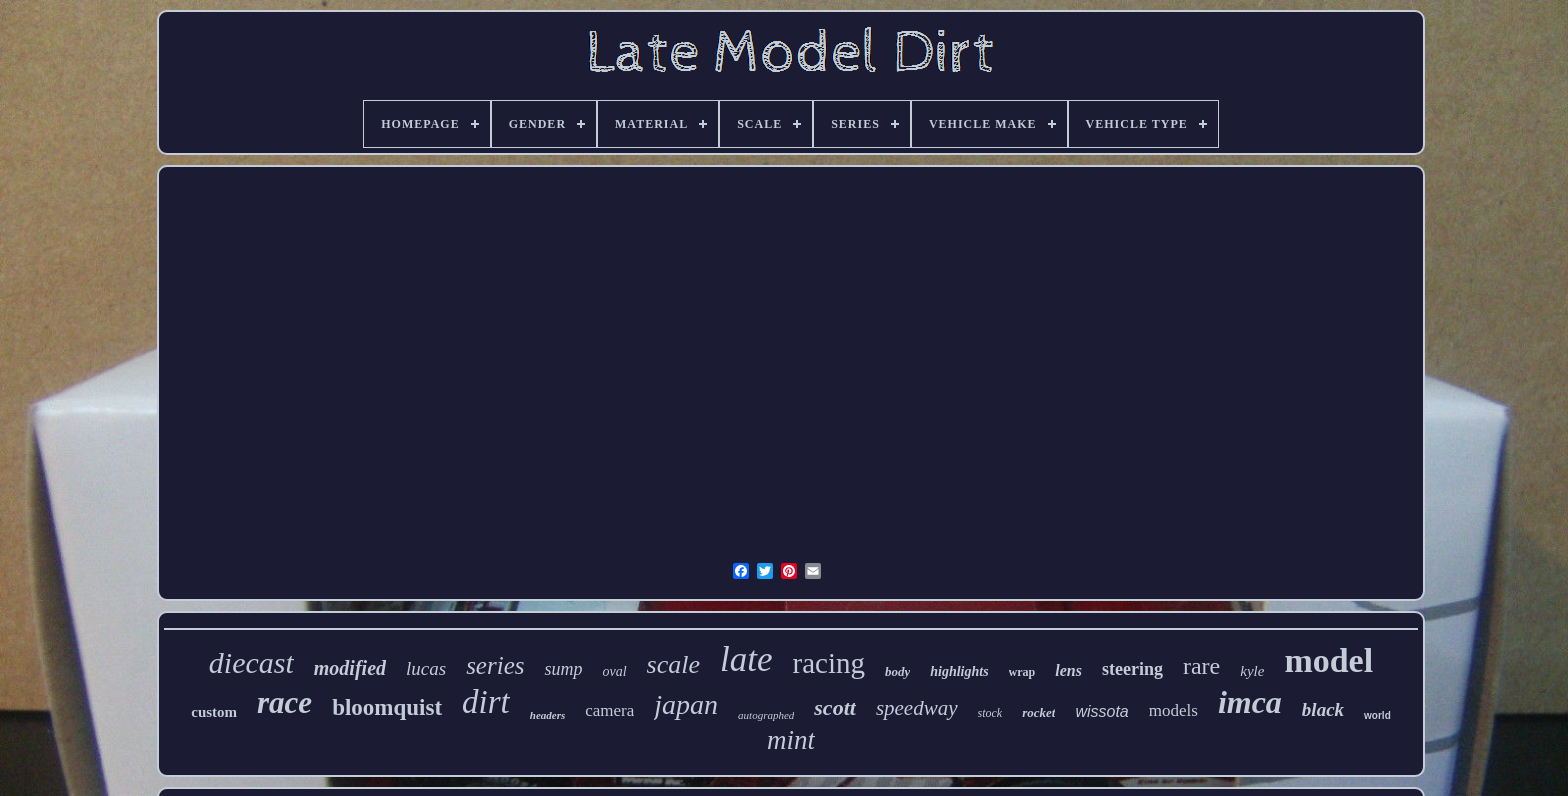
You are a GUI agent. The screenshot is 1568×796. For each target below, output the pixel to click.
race (284, 702)
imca (1250, 702)
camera (609, 710)
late (746, 659)
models (1173, 710)
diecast (251, 662)
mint (791, 740)
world (1377, 715)
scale (673, 664)
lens (1068, 670)
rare (1201, 666)
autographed (766, 715)
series (495, 665)
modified (350, 668)
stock (990, 713)
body (897, 671)
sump (563, 669)
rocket (1038, 712)
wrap (1022, 672)
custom (214, 712)
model (1328, 660)
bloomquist (387, 707)
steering (1132, 669)
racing (828, 663)
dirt (486, 702)
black (1323, 709)
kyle (1252, 671)
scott (835, 707)
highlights (959, 671)
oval (614, 671)
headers (547, 715)
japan (686, 704)
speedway (917, 708)
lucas (426, 668)
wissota (1101, 711)
